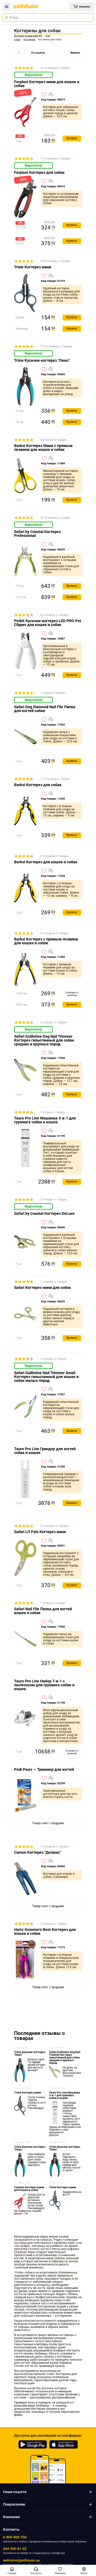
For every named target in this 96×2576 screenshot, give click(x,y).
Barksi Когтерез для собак (37, 784)
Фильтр (75, 52)
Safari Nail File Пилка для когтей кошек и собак (43, 1611)
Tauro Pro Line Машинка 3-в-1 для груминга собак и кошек (45, 1120)
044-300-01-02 (14, 2549)
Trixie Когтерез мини (32, 267)
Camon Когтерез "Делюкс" (37, 1852)
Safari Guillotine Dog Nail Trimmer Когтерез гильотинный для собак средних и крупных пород (44, 1040)
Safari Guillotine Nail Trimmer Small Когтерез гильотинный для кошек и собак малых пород (46, 1376)
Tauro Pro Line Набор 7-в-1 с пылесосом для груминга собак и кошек (44, 1685)
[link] (25, 6)
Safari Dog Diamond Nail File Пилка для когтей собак (44, 709)
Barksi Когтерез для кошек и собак (45, 862)
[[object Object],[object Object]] (12, 2570)
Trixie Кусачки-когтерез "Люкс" (42, 360)
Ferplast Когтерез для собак (39, 172)
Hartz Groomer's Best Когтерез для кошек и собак (45, 1931)
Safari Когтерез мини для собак (42, 1287)
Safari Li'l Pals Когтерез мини (40, 1531)
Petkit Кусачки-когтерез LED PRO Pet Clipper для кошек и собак (47, 622)
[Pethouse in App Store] (63, 2444)
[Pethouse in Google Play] (32, 2444)
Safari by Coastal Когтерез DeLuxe (44, 1213)
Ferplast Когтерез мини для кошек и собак (46, 83)
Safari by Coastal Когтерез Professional (37, 533)
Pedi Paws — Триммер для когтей (44, 1769)
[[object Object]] (81, 6)
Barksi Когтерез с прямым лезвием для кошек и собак (46, 941)
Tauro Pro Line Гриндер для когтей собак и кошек (45, 1450)
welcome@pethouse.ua (21, 2560)
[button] (6, 6)
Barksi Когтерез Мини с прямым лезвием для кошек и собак (43, 447)
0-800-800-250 (14, 2537)
